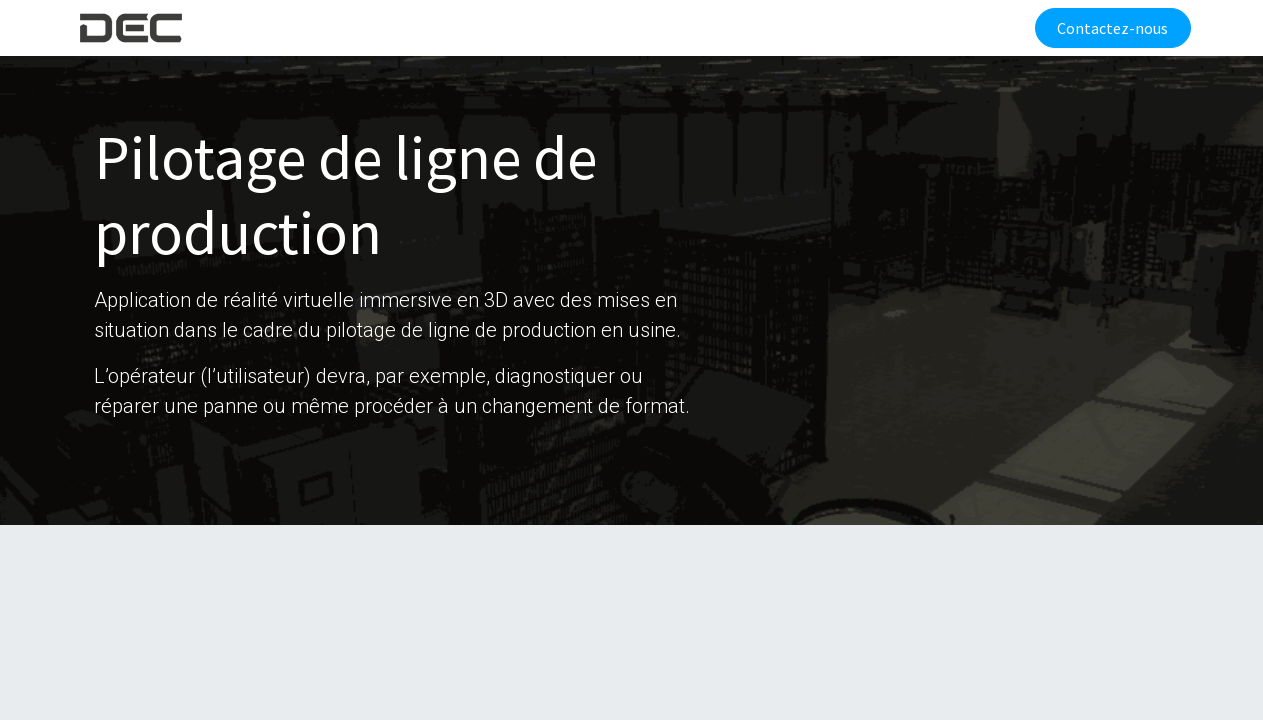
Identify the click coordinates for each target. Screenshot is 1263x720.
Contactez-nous (1108, 28)
